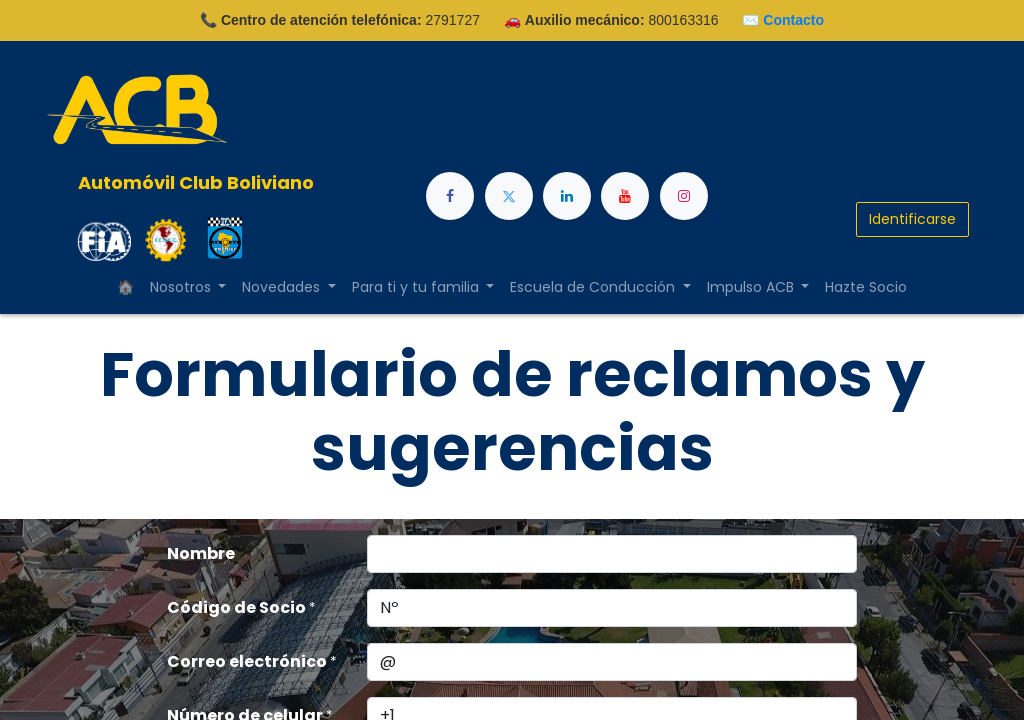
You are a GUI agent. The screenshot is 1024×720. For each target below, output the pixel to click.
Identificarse (912, 219)
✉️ (783, 20)
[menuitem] (866, 287)
